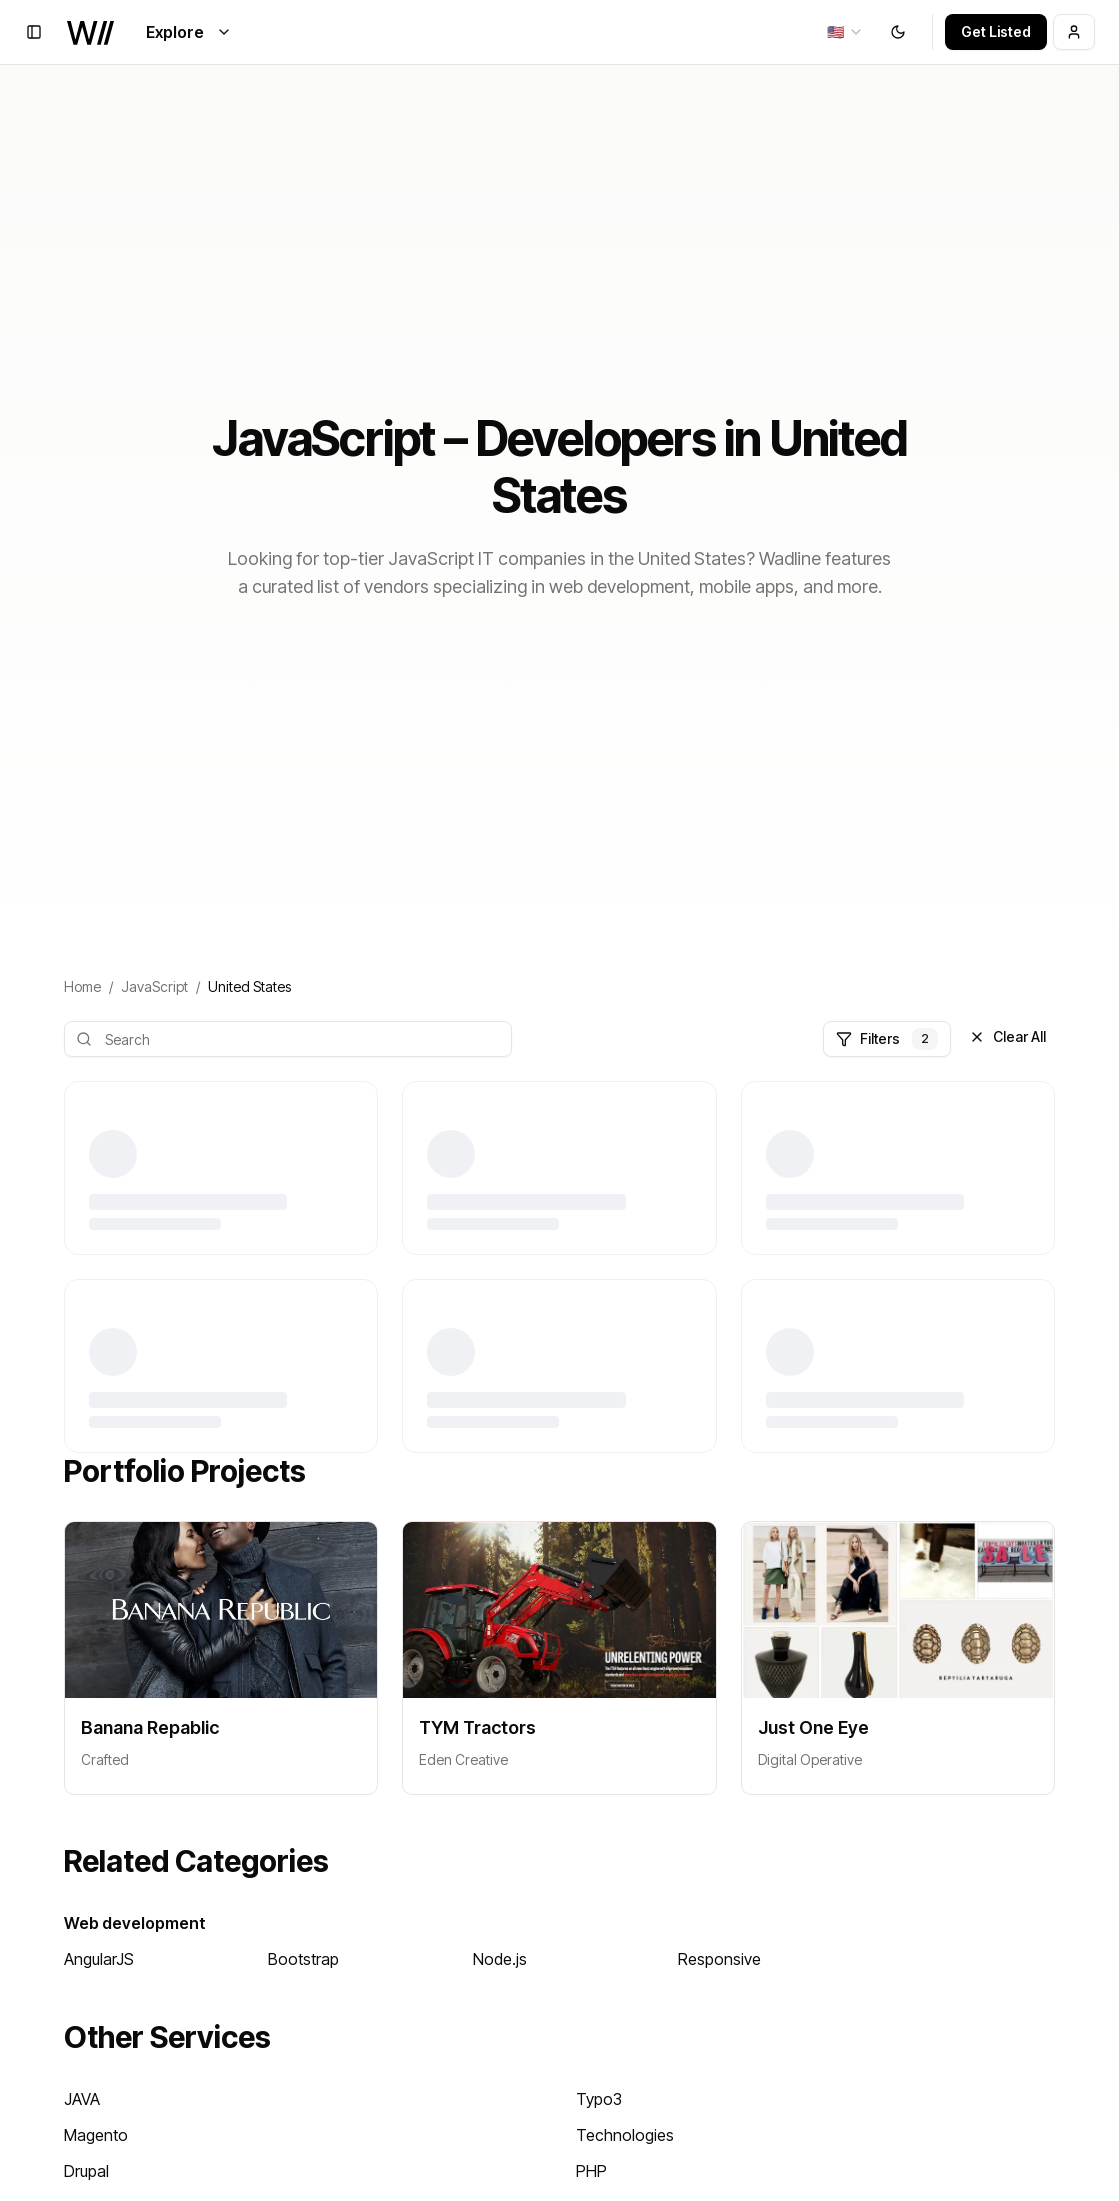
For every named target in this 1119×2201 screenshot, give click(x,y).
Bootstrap (303, 1959)
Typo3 (599, 2099)
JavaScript (154, 986)
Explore (189, 32)
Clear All (1007, 1036)
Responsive (719, 1959)
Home (82, 986)
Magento (96, 2135)
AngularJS (99, 1959)
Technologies (625, 2135)
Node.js (500, 1959)
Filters (887, 1039)
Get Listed (996, 31)
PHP (591, 2171)
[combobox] (845, 32)
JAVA (82, 2099)
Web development (135, 1923)
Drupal (86, 2171)
